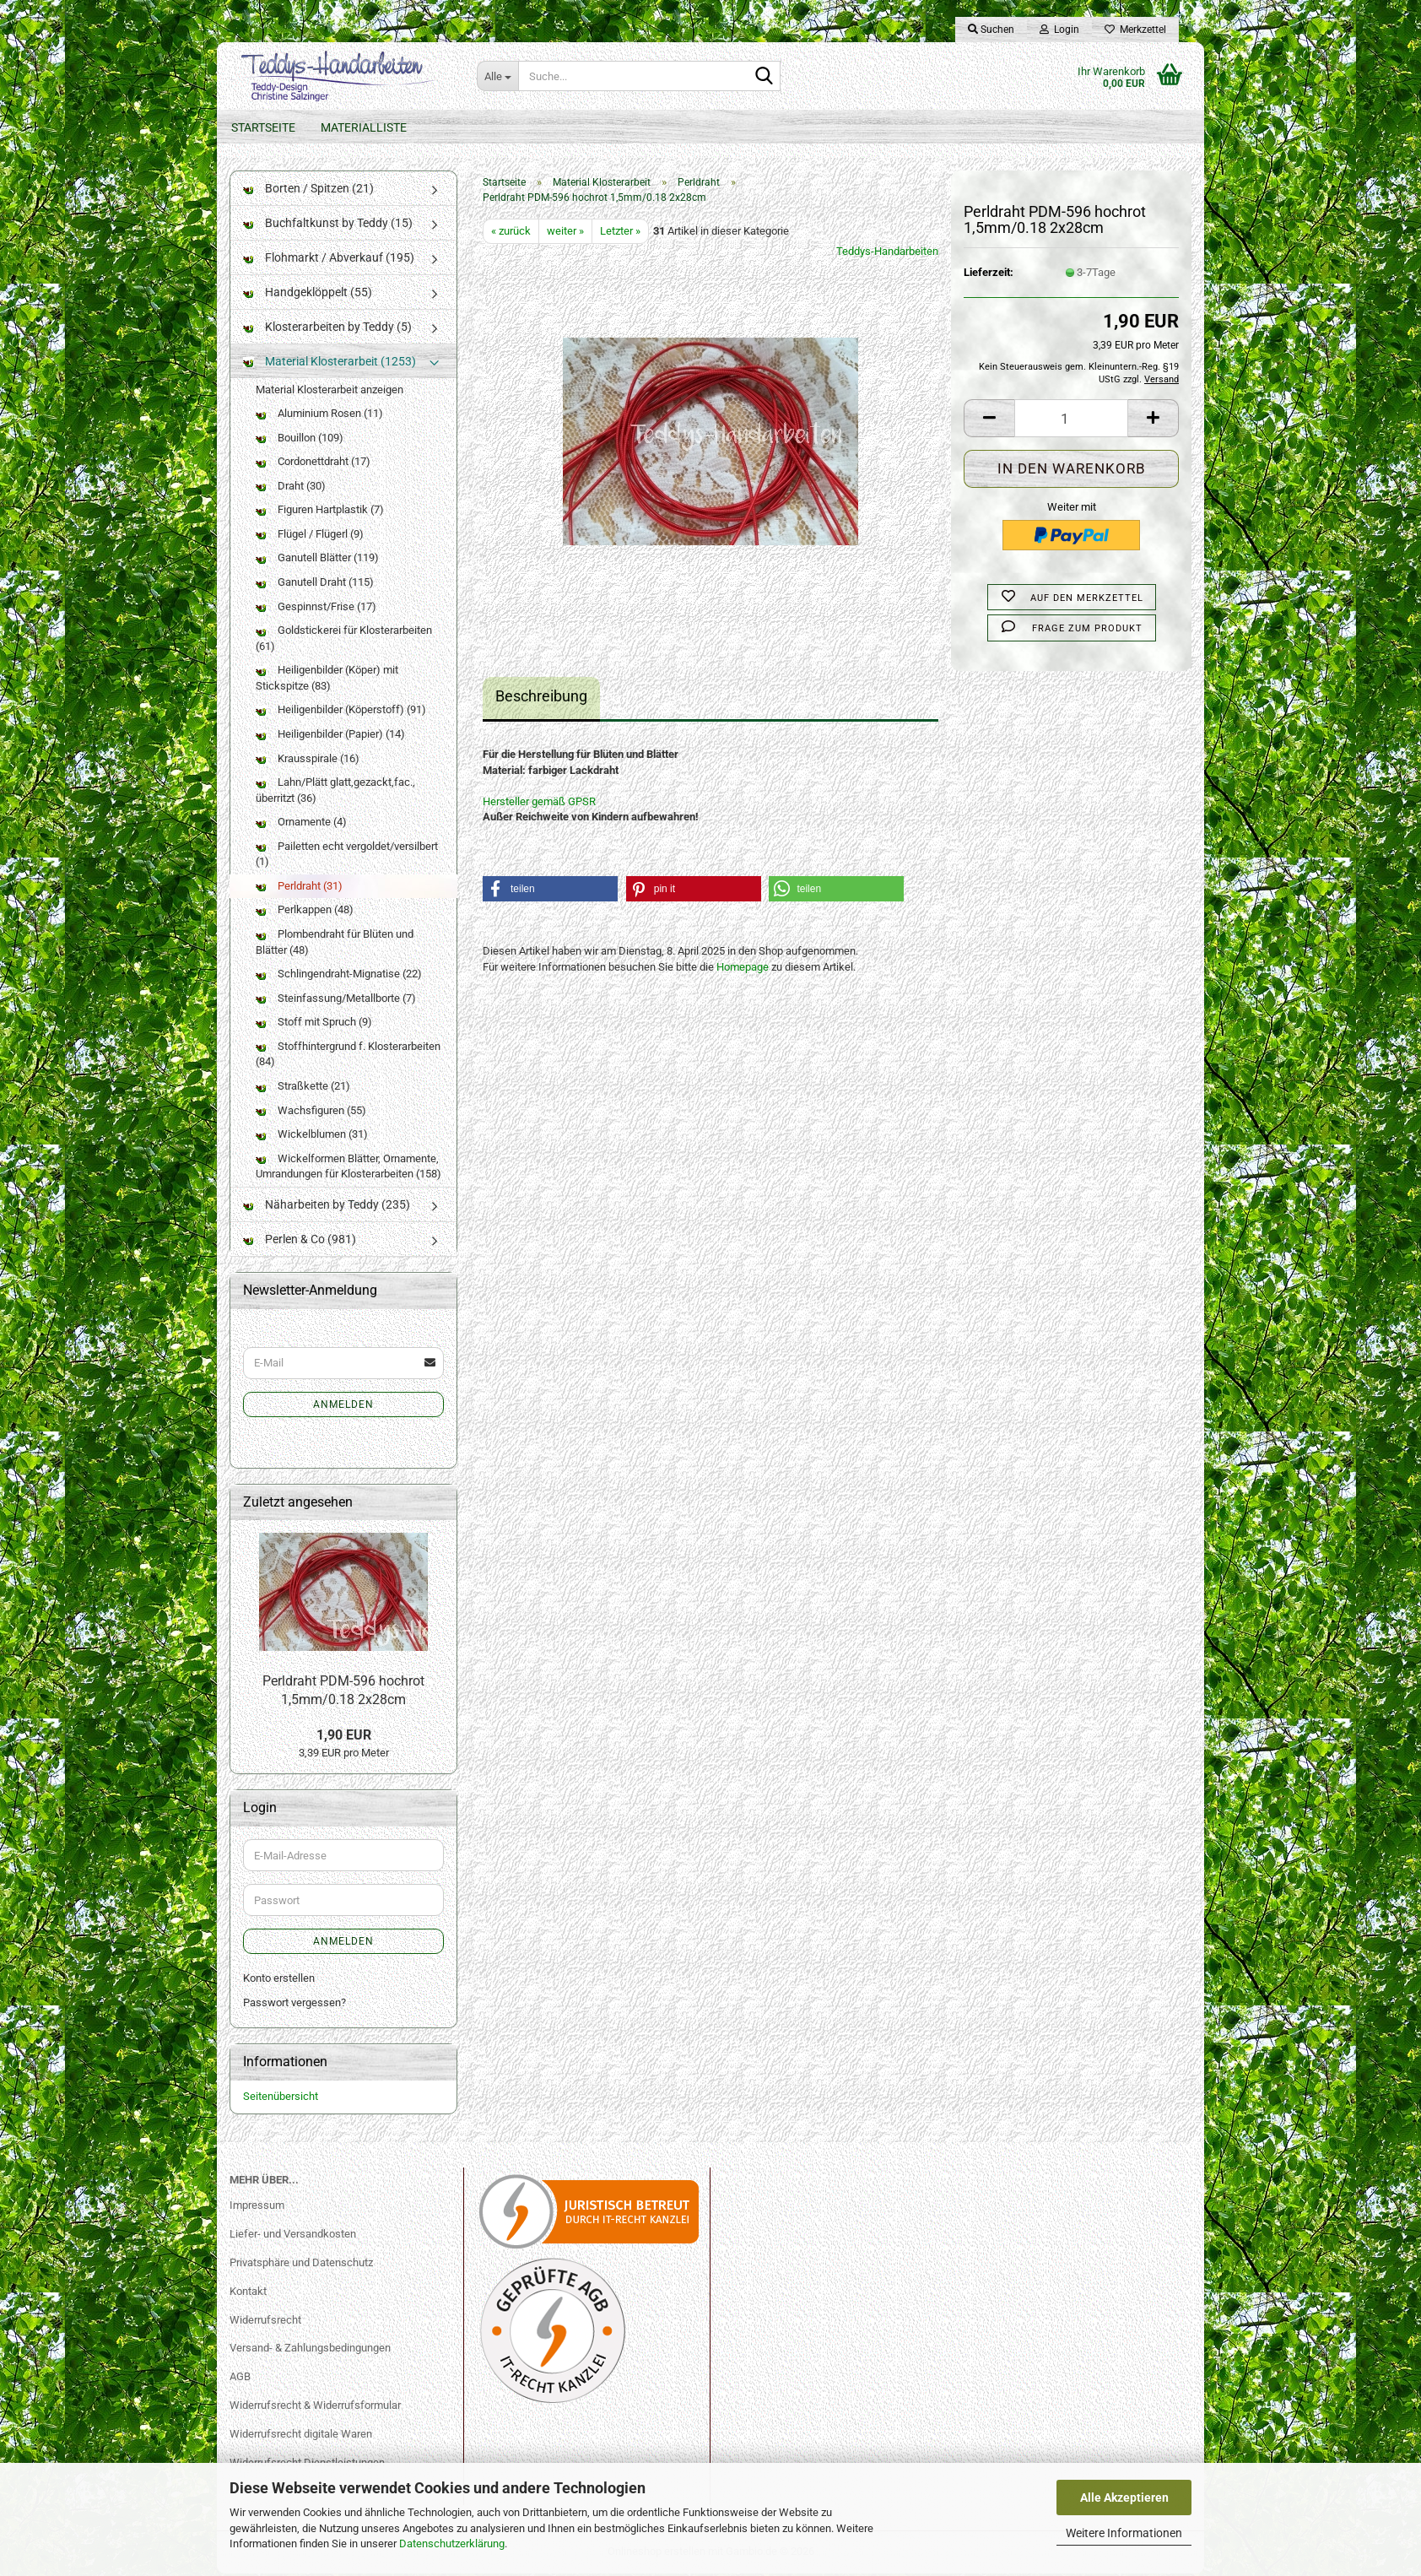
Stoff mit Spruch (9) (314, 1025)
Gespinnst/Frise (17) (316, 609)
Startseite (263, 127)
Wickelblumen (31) (312, 1137)
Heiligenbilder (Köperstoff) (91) (341, 712)
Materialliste (364, 127)
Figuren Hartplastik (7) (320, 512)
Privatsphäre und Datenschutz (301, 2265)
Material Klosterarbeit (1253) (329, 364)
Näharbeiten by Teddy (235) (326, 1207)
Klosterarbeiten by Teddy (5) (327, 329)
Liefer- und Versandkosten (293, 2236)
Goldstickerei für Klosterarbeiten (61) (344, 641)
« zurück (511, 233)
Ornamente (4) (301, 825)
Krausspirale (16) (307, 761)
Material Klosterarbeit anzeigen (329, 392)
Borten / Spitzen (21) (308, 191)
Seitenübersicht (280, 2099)
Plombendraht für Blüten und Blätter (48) (334, 945)
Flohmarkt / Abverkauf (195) (328, 260)
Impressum (257, 2207)
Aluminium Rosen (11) (319, 416)
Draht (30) (291, 488)
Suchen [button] (991, 29)
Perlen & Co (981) (299, 1241)
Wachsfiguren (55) (311, 1113)
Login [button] (1059, 29)
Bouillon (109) (299, 440)
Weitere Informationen (1124, 2533)
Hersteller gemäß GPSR (539, 804)
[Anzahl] (1071, 422)
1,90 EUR (343, 1737)
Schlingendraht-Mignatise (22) (339, 977)
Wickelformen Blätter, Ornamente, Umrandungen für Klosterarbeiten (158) (348, 1169)
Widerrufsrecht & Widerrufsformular (315, 2408)
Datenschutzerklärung (452, 2543)
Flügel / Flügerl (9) (310, 536)
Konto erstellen (279, 1981)
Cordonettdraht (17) (313, 464)
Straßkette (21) (303, 1088)
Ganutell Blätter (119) (317, 561)
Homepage (742, 969)
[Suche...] (497, 76)
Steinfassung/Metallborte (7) (336, 1000)
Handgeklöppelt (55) (307, 294)
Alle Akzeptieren (1124, 2497)
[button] (989, 422)
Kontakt (248, 2293)
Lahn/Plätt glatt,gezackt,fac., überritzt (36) (335, 793)
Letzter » (620, 233)
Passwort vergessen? (294, 2005)
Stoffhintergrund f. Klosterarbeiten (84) (348, 1056)
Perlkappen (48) (305, 912)
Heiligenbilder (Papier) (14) (330, 736)
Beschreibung (541, 699)
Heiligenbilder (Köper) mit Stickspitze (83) (327, 681)
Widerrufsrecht (265, 2322)
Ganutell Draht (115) (315, 585)
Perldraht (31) (299, 888)
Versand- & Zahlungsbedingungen (310, 2351)
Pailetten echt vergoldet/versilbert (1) (347, 856)
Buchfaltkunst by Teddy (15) (328, 225)
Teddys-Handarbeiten (887, 254)
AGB (240, 2379)
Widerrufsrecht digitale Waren (301, 2437)
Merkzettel (1135, 29)
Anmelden (343, 1407)
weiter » (565, 233)
